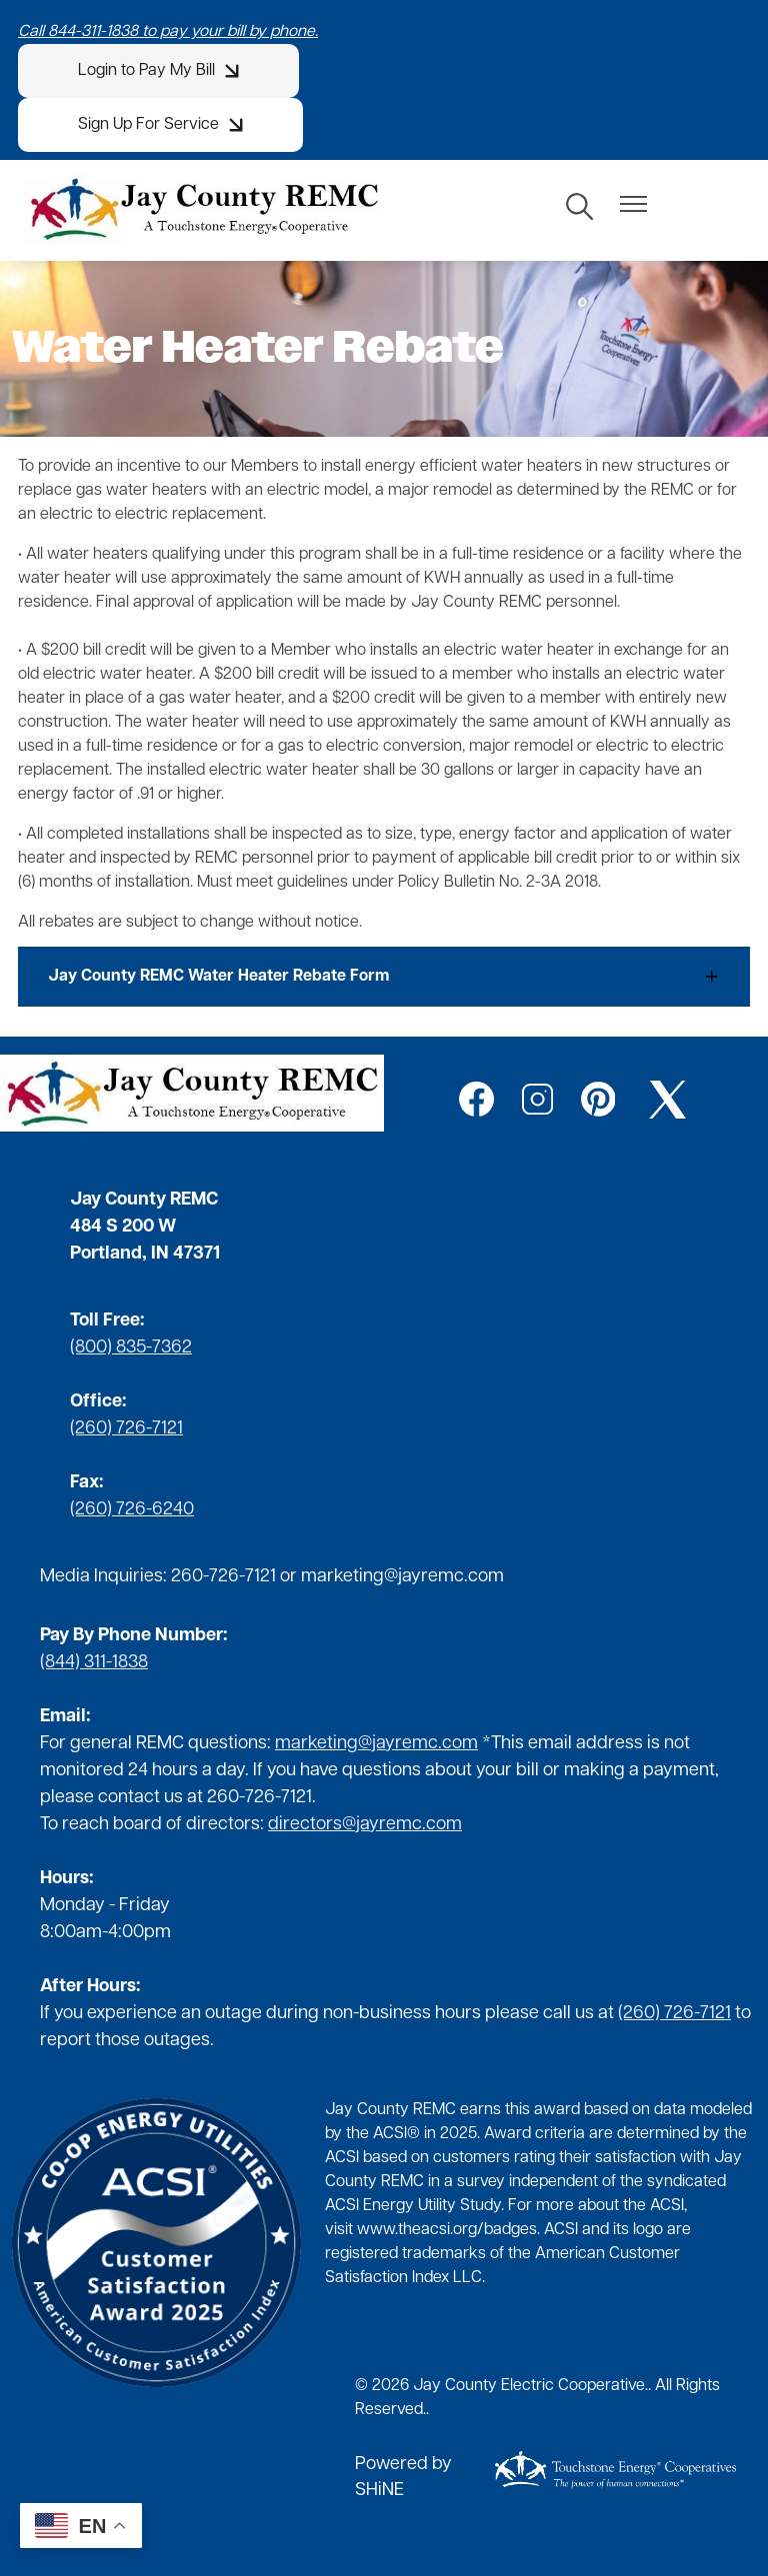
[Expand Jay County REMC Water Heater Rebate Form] (384, 977)
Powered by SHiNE (403, 2477)
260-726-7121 (223, 1576)
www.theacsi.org (417, 2230)
